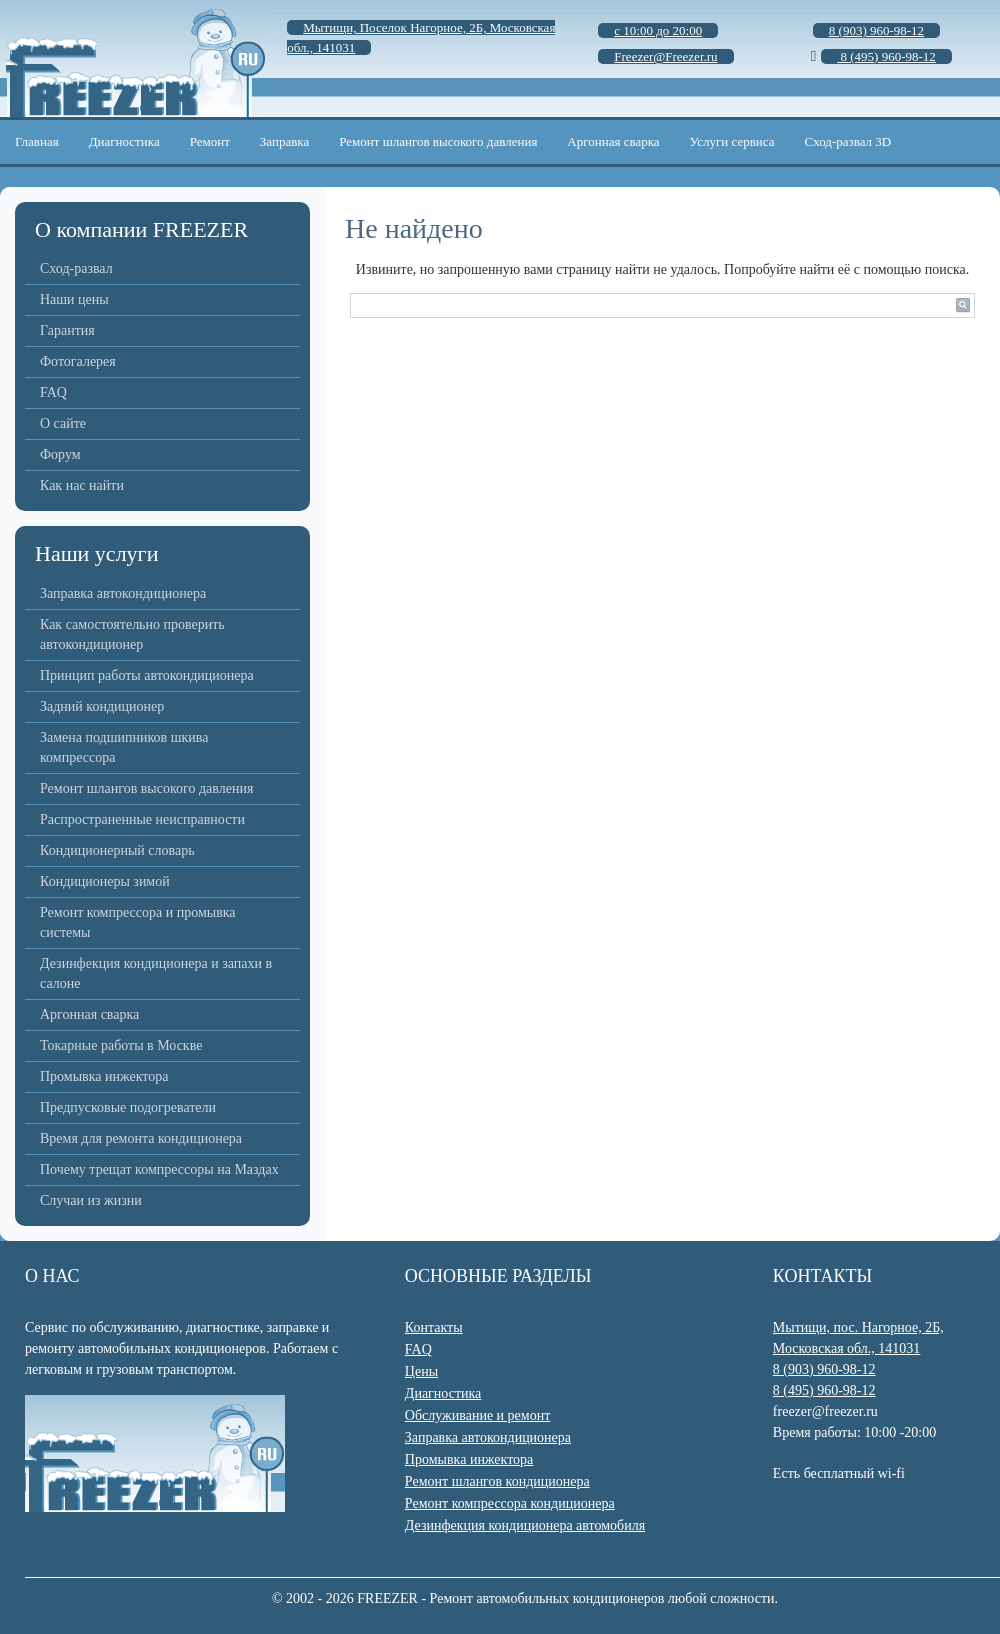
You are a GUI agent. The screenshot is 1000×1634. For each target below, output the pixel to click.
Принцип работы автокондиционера (147, 675)
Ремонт (210, 141)
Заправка (284, 141)
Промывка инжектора (104, 1076)
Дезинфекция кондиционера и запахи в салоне (156, 973)
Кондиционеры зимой (105, 881)
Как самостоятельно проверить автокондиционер (132, 634)
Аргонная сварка (613, 141)
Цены (421, 1371)
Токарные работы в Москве (121, 1045)
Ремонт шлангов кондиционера (497, 1481)
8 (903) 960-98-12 (824, 1369)
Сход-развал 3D (848, 141)
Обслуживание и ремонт (477, 1415)
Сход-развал (76, 268)
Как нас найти (82, 485)
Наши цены (74, 299)
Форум (60, 454)
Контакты (434, 1327)
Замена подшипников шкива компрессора (124, 747)
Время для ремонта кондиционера (141, 1138)
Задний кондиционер (102, 706)
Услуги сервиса (732, 141)
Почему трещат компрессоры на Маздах (159, 1169)
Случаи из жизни (91, 1200)
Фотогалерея (78, 361)
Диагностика (124, 141)
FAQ (53, 392)
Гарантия (67, 330)
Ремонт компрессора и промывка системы (138, 922)
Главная (37, 141)
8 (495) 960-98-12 (824, 1390)
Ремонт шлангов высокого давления (438, 141)
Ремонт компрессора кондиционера (510, 1503)
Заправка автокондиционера (123, 593)
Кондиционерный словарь (117, 850)
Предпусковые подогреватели (128, 1107)
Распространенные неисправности (142, 819)
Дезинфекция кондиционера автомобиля (525, 1525)
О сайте (63, 423)
